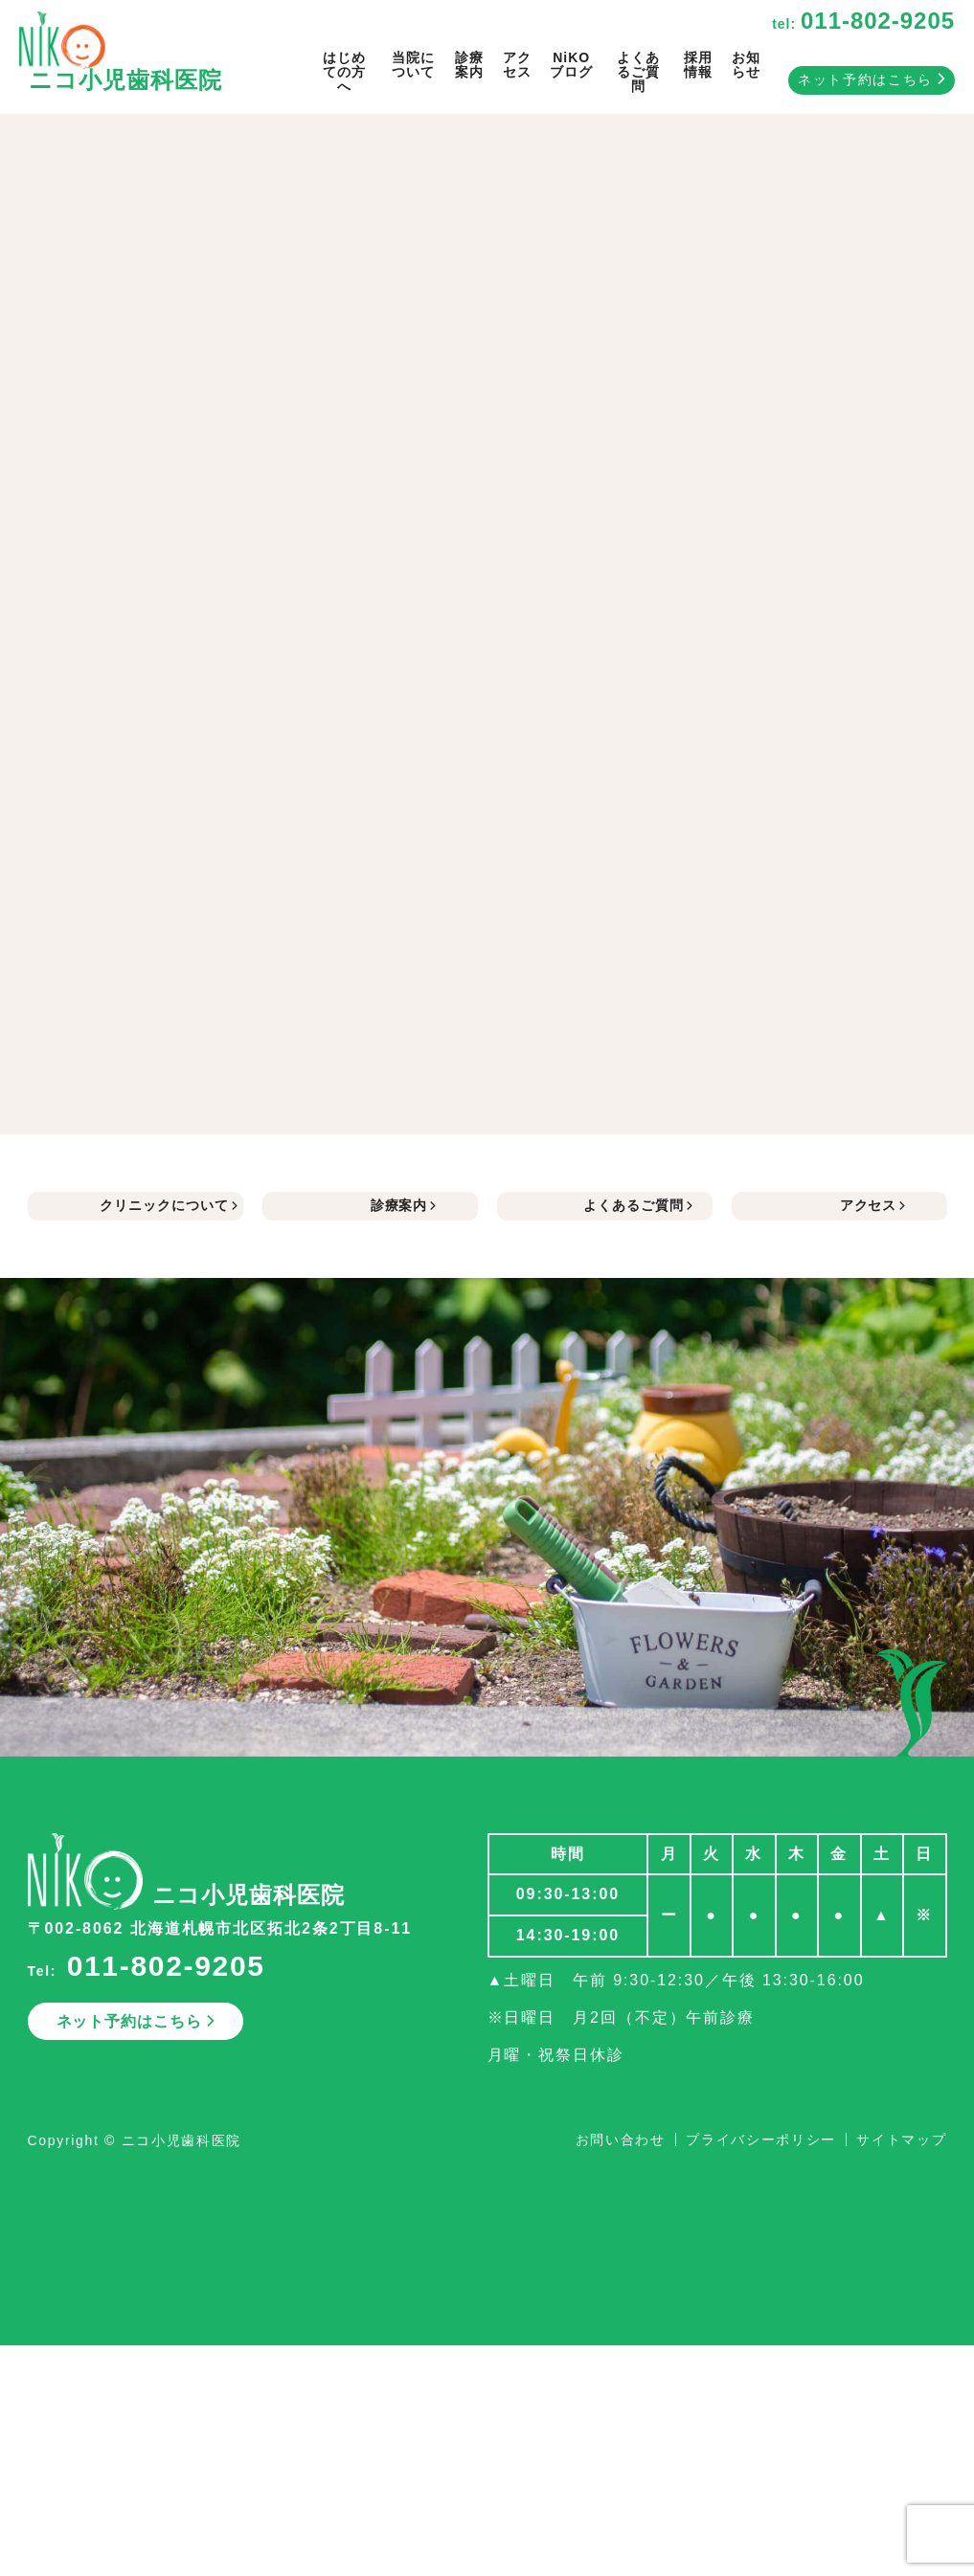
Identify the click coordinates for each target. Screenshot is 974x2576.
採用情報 (698, 64)
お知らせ (746, 64)
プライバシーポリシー (761, 2139)
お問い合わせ (621, 2139)
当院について (413, 64)
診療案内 (469, 64)
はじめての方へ (344, 72)
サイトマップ (901, 2139)
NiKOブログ (571, 64)
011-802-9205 (166, 1966)
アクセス (517, 64)
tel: (863, 24)
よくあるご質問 (638, 72)
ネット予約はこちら (871, 79)
